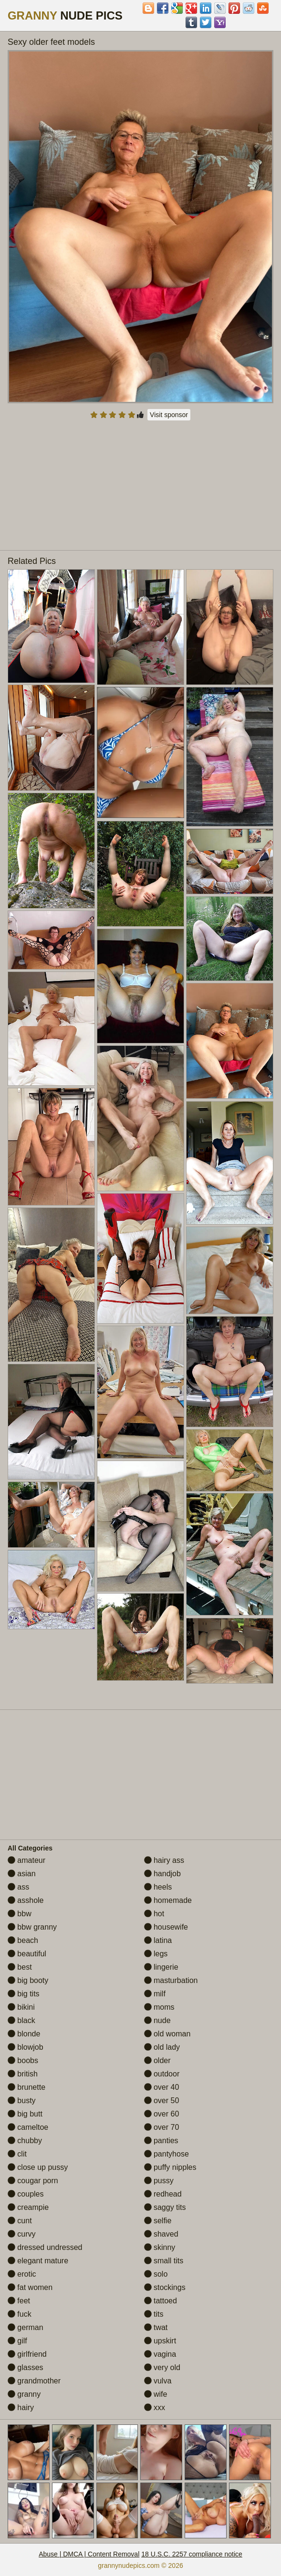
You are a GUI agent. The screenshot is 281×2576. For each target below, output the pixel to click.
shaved (161, 2234)
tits (154, 2314)
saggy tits (165, 2207)
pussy (159, 2181)
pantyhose (166, 2154)
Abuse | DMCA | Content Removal (89, 2554)
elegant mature (38, 2261)
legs (156, 1954)
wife (155, 2394)
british (23, 2074)
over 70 (161, 2127)
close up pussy (38, 2167)
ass (18, 1887)
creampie (28, 2207)
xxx (154, 2407)
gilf (17, 2341)
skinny (160, 2247)
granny (24, 2394)
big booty (28, 1980)
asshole (26, 1900)
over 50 (161, 2100)
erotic (22, 2274)
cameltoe (28, 2127)
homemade (168, 1900)
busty (22, 2100)
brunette (26, 2087)
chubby (25, 2140)
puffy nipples (170, 2167)
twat (156, 2327)
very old (162, 2367)
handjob (162, 1874)
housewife (166, 1927)
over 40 (161, 2087)
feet (19, 2301)
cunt (20, 2221)
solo (156, 2274)
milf (155, 1994)
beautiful (27, 1954)
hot (154, 1914)
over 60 (161, 2114)
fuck (19, 2314)
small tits (164, 2261)
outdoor (162, 2074)
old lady (162, 2047)
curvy (22, 2234)
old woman (167, 2034)
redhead (163, 2194)
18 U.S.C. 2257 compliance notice (191, 2554)
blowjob (25, 2047)
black (21, 2020)
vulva (158, 2381)
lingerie (161, 1967)
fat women (30, 2287)
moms (159, 2007)
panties (161, 2140)
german (25, 2327)
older (157, 2060)
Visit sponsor (169, 415)
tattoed (160, 2301)
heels (158, 1887)
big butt (25, 2114)
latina (158, 1940)
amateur (26, 1860)
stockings (165, 2287)
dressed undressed (45, 2247)
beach (23, 1940)
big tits (24, 1994)
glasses (25, 2367)
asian (22, 1874)
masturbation (171, 1980)
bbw (19, 1914)
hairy (21, 2407)
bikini (21, 2007)
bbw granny (32, 1927)
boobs (23, 2060)
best (20, 1967)
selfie (158, 2221)
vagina (160, 2354)
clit (17, 2154)
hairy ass (164, 1860)
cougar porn (33, 2181)
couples (26, 2194)
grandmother (34, 2381)
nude (157, 2020)
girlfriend (27, 2354)
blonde (24, 2034)
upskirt (160, 2341)
